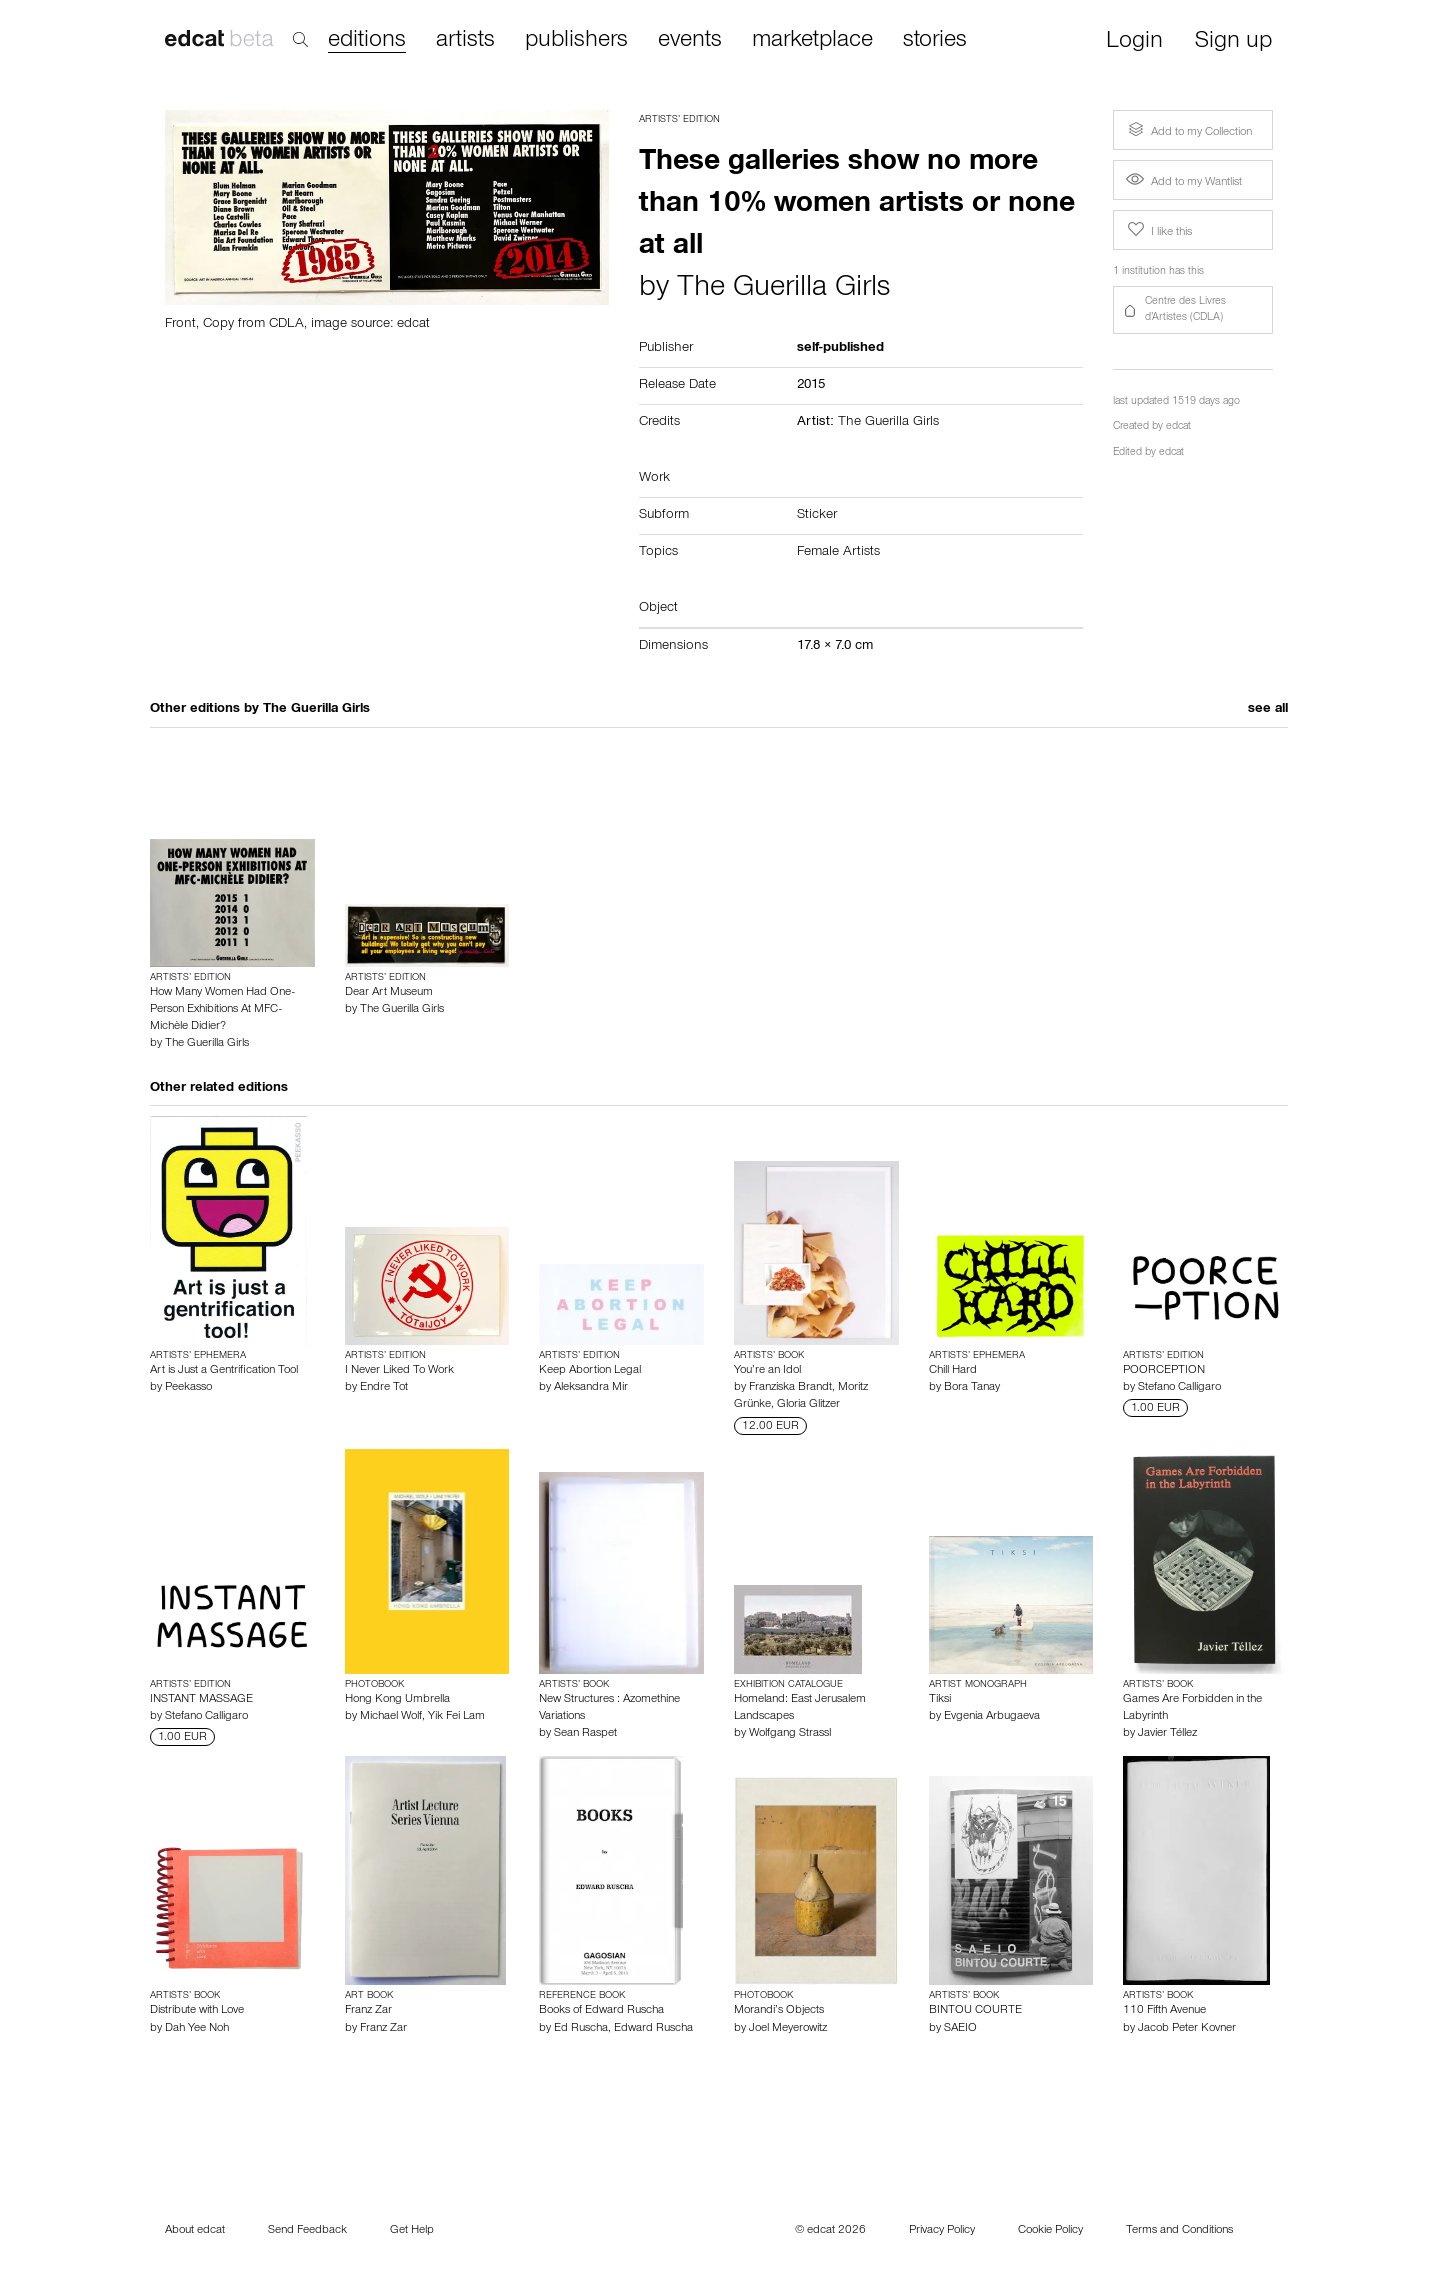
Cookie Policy (1050, 2231)
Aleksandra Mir (591, 1388)
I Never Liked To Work (399, 1371)
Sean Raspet (585, 1734)
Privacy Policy (942, 2231)
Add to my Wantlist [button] (1184, 183)
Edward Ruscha (653, 2029)
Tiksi (940, 1700)
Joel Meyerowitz (788, 2029)
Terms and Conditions (1179, 2231)
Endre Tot (384, 1388)
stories (935, 41)
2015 (811, 386)
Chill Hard (953, 1371)
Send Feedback (307, 2231)
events (690, 41)
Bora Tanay (972, 1388)
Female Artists (838, 553)
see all (1268, 710)
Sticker (817, 516)
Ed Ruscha (581, 2029)
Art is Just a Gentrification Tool (224, 1371)
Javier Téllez (1167, 1734)
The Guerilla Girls (783, 290)
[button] (1193, 310)
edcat (1178, 427)
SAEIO (960, 2029)
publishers (576, 41)
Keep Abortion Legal (590, 1371)
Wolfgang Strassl (790, 1734)
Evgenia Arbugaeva (992, 1717)
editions (367, 41)
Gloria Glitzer (808, 1405)
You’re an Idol (767, 1371)
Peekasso (188, 1388)
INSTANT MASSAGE (201, 1700)
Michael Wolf (391, 1717)
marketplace (812, 41)
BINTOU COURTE (975, 2011)
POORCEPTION (1164, 1371)
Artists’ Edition (679, 120)
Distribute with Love (197, 2011)
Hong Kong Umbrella (397, 1700)
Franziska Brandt (790, 1388)
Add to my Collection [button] (1188, 130)
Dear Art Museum (389, 993)
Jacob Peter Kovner (1187, 2029)
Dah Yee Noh (197, 2029)
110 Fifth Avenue (1164, 2011)
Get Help (412, 2231)
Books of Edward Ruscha (601, 2011)
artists (465, 41)
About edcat (195, 2231)
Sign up (1233, 42)
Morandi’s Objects (779, 2011)
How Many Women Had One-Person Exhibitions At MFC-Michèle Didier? (222, 1010)
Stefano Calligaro (1179, 1388)
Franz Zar (368, 2011)
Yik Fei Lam (456, 1717)
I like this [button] (1158, 230)
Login (1134, 42)
